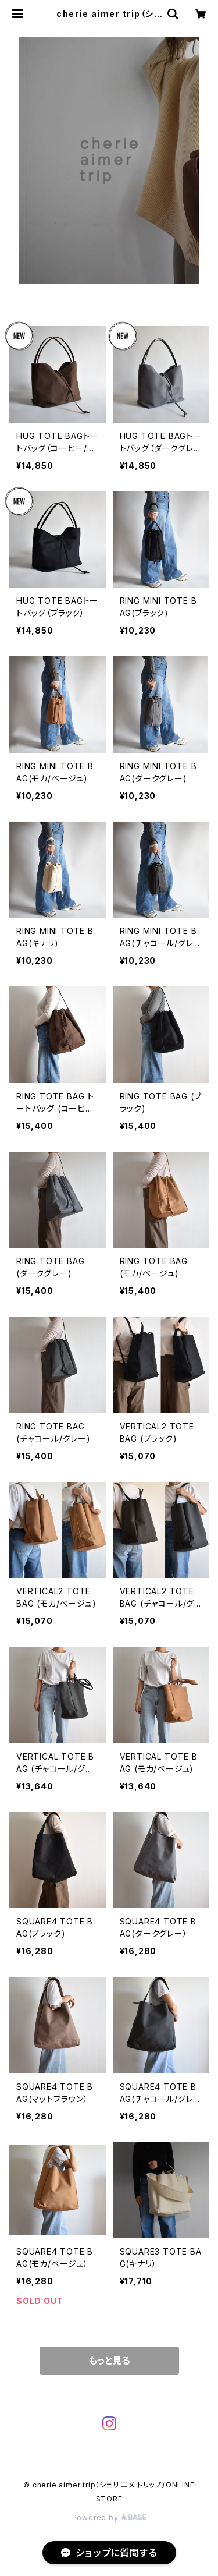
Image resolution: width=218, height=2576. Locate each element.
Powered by (109, 2517)
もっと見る (109, 2360)
